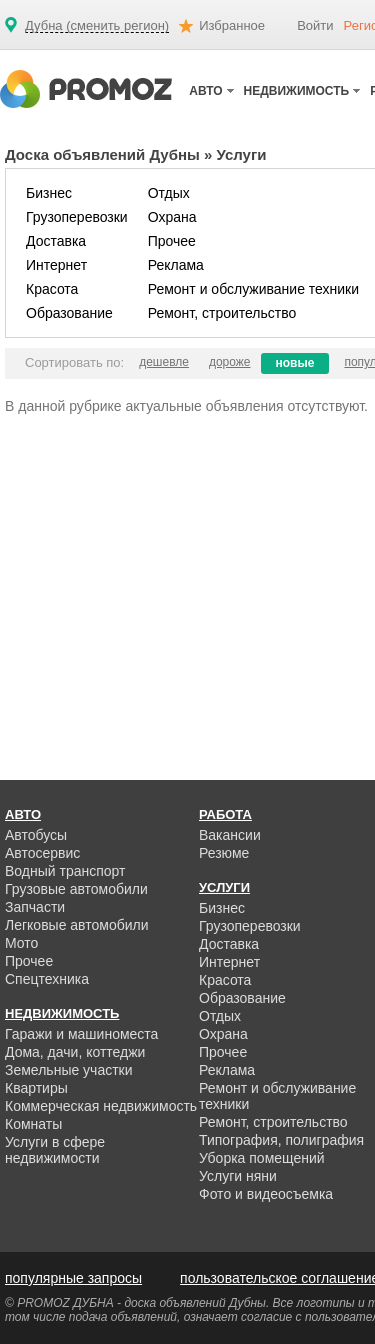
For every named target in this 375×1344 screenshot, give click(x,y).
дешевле (164, 362)
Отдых (169, 193)
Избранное (232, 25)
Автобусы (36, 835)
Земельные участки (69, 1070)
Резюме (224, 853)
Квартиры (36, 1088)
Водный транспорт (65, 871)
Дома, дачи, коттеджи (75, 1052)
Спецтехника (47, 979)
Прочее (172, 241)
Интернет (56, 265)
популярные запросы (73, 1278)
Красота (52, 289)
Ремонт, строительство (222, 313)
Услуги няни (238, 1176)
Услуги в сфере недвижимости (55, 1150)
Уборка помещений (262, 1158)
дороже (230, 362)
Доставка (56, 241)
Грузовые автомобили (76, 889)
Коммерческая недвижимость (101, 1106)
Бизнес (49, 193)
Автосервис (42, 853)
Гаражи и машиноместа (81, 1034)
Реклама (176, 265)
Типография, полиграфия (281, 1140)
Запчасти (35, 907)
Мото (21, 943)
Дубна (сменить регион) (97, 26)
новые (295, 363)
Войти (315, 25)
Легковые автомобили (77, 925)
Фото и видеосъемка (266, 1194)
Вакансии (230, 835)
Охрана (172, 217)
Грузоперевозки (77, 217)
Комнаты (33, 1124)
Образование (69, 313)
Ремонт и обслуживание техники (253, 289)
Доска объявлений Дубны (102, 154)
